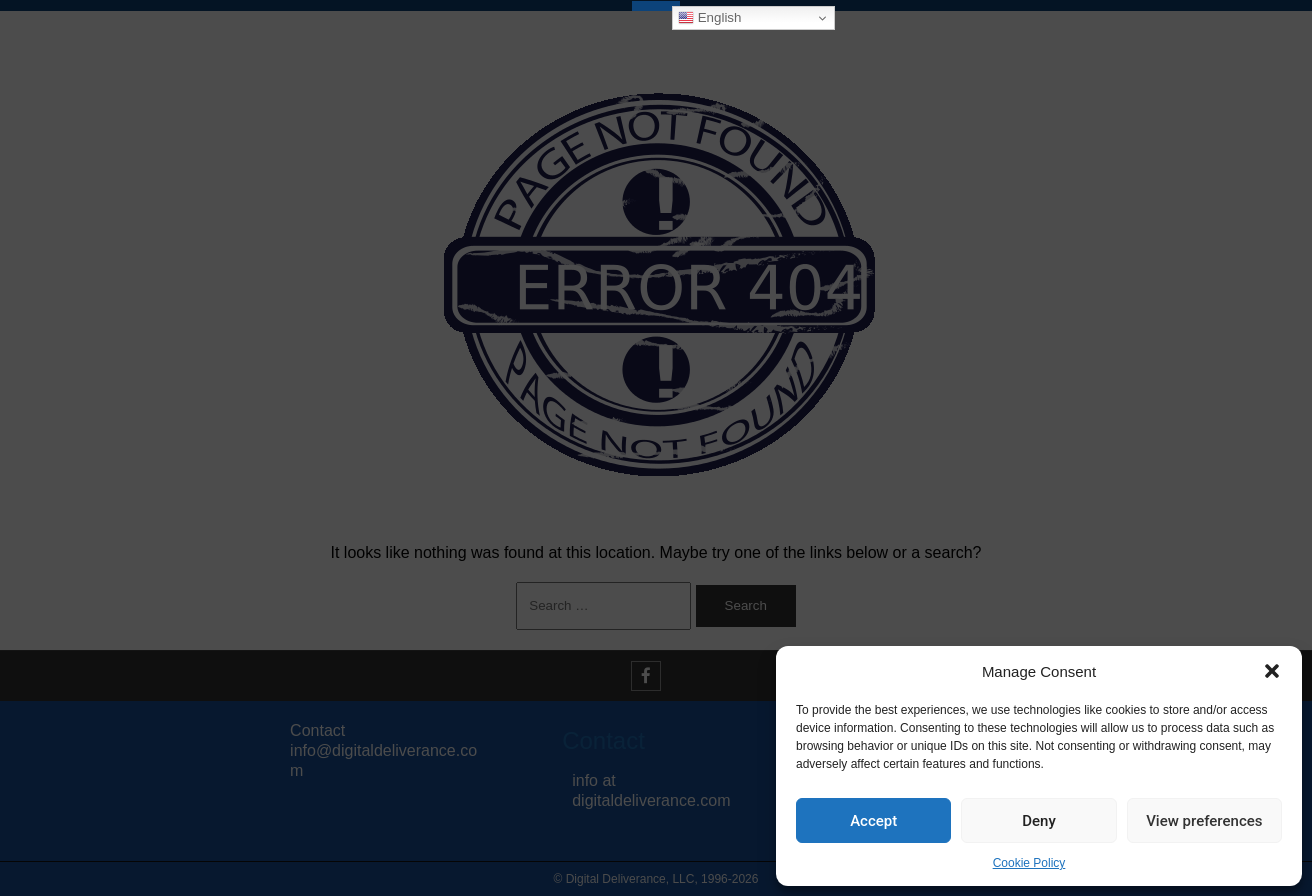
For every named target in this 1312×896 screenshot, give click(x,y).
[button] (1272, 671)
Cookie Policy (1029, 863)
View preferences (1204, 821)
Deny (1039, 821)
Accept (873, 821)
